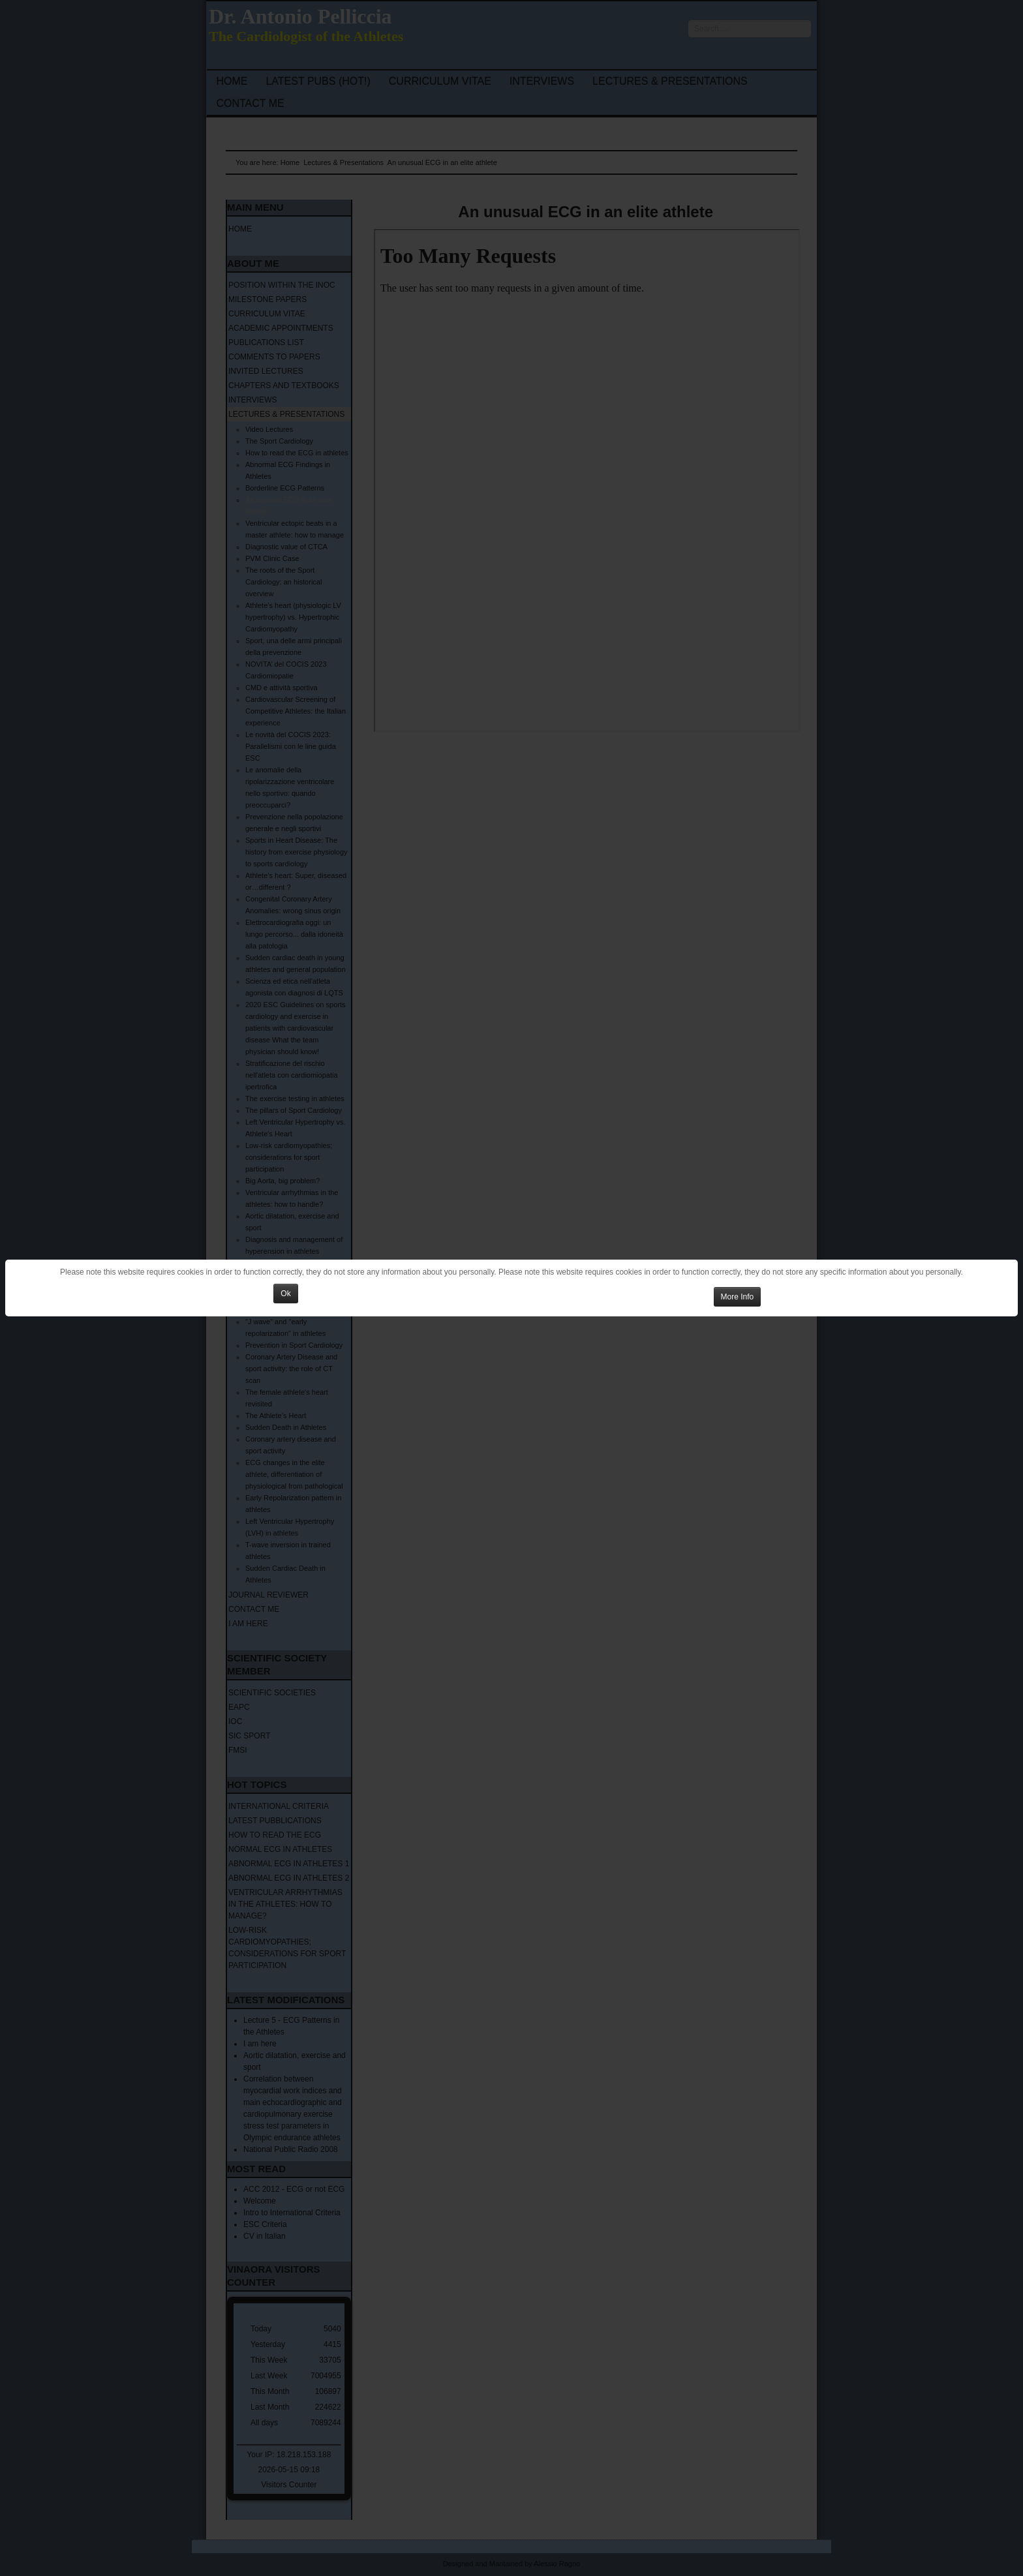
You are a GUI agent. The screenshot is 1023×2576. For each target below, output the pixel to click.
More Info (737, 1296)
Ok (285, 1293)
